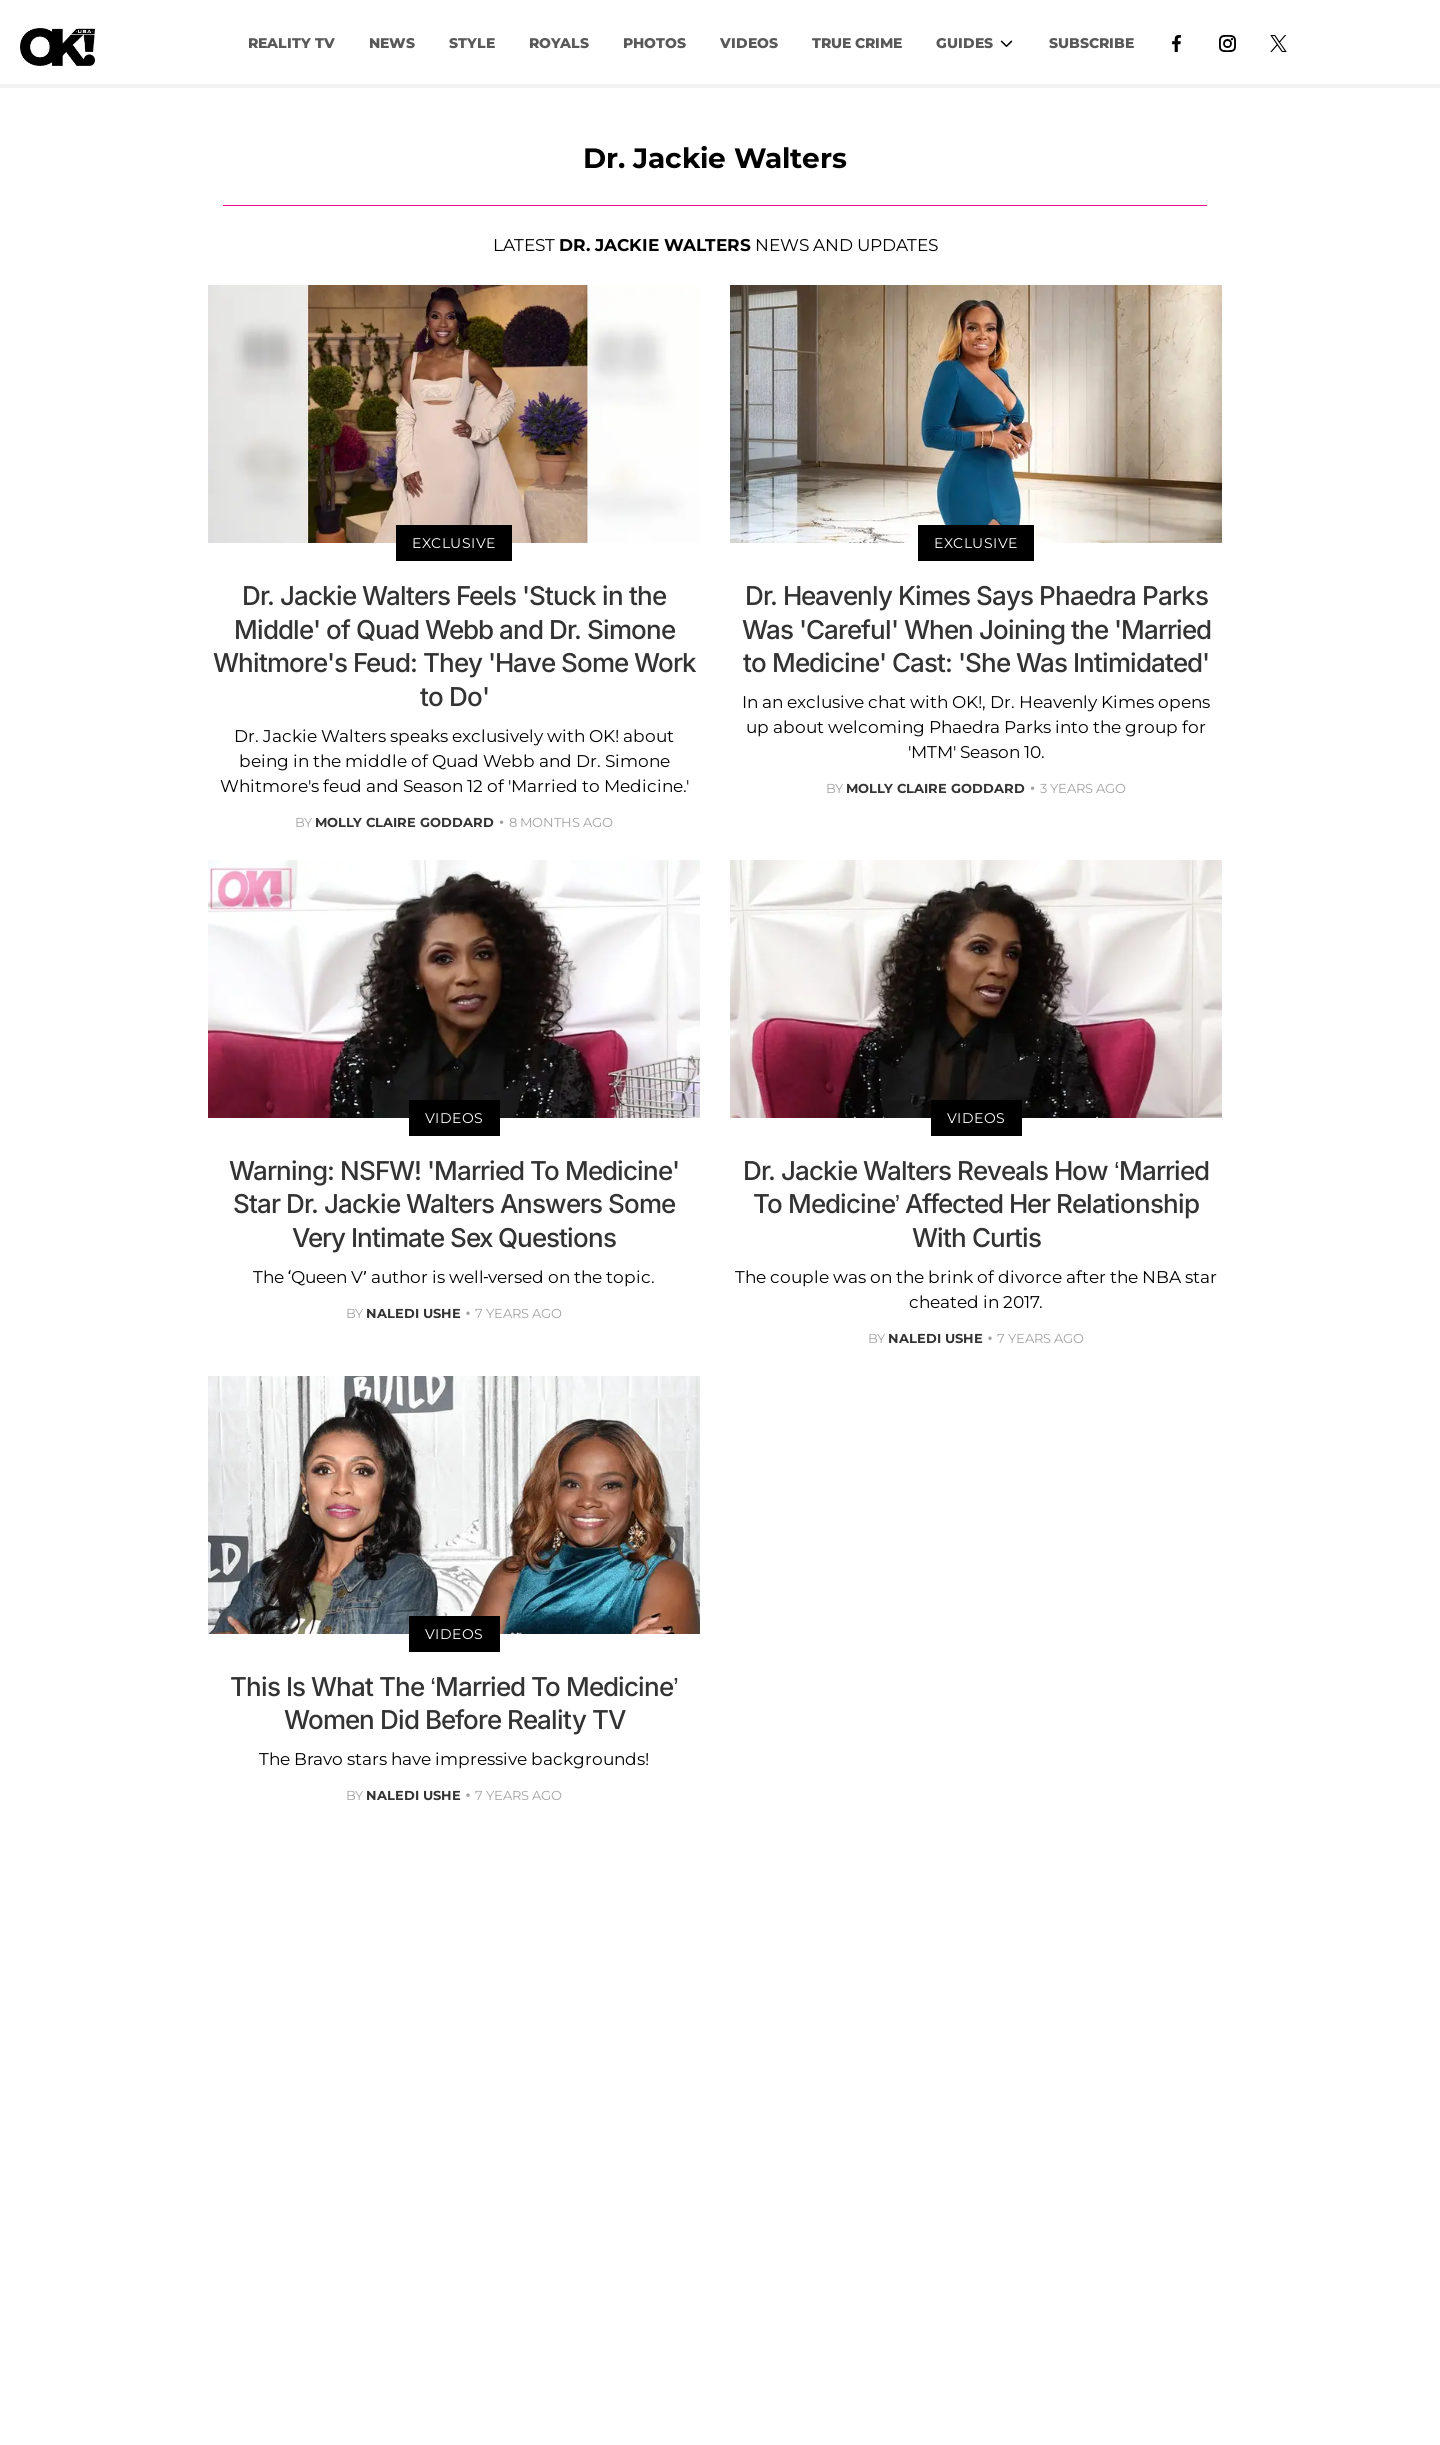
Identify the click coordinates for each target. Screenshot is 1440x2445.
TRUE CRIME (857, 43)
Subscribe (1091, 43)
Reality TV (291, 43)
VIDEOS (749, 43)
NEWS (392, 43)
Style (472, 43)
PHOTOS (654, 43)
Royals (559, 43)
